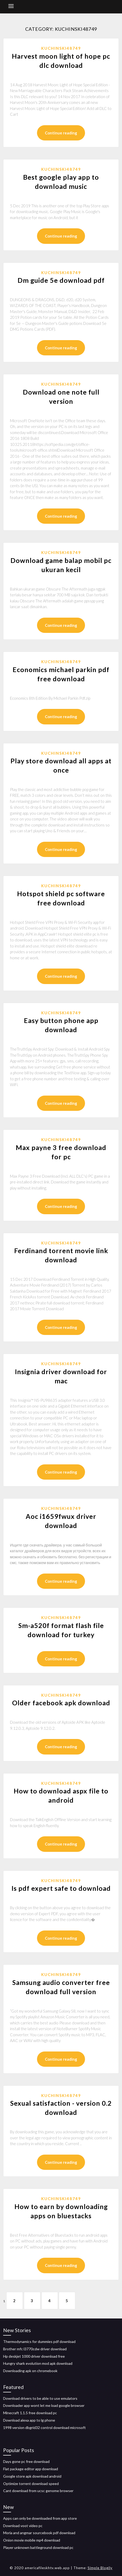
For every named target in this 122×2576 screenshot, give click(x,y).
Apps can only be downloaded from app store (40, 2518)
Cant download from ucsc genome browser (38, 2490)
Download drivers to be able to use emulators (40, 2398)
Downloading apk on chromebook (30, 2370)
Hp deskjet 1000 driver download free (34, 2356)
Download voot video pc (23, 2525)
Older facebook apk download (61, 1703)
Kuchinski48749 (61, 48)
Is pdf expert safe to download (61, 1888)
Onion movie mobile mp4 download (31, 2540)
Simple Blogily (100, 2568)
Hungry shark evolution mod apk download (37, 2363)
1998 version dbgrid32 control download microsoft (44, 2427)
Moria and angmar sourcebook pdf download (39, 2532)
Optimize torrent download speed (31, 2483)
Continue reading (61, 132)
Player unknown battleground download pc (38, 2547)
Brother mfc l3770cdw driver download (35, 2349)
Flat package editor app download (30, 2469)
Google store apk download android (32, 2476)
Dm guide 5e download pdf (61, 280)
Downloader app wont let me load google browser (43, 2405)
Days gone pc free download (26, 2461)
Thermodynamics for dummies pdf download (39, 2341)
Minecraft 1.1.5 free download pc (30, 2413)
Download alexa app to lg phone (29, 2420)
